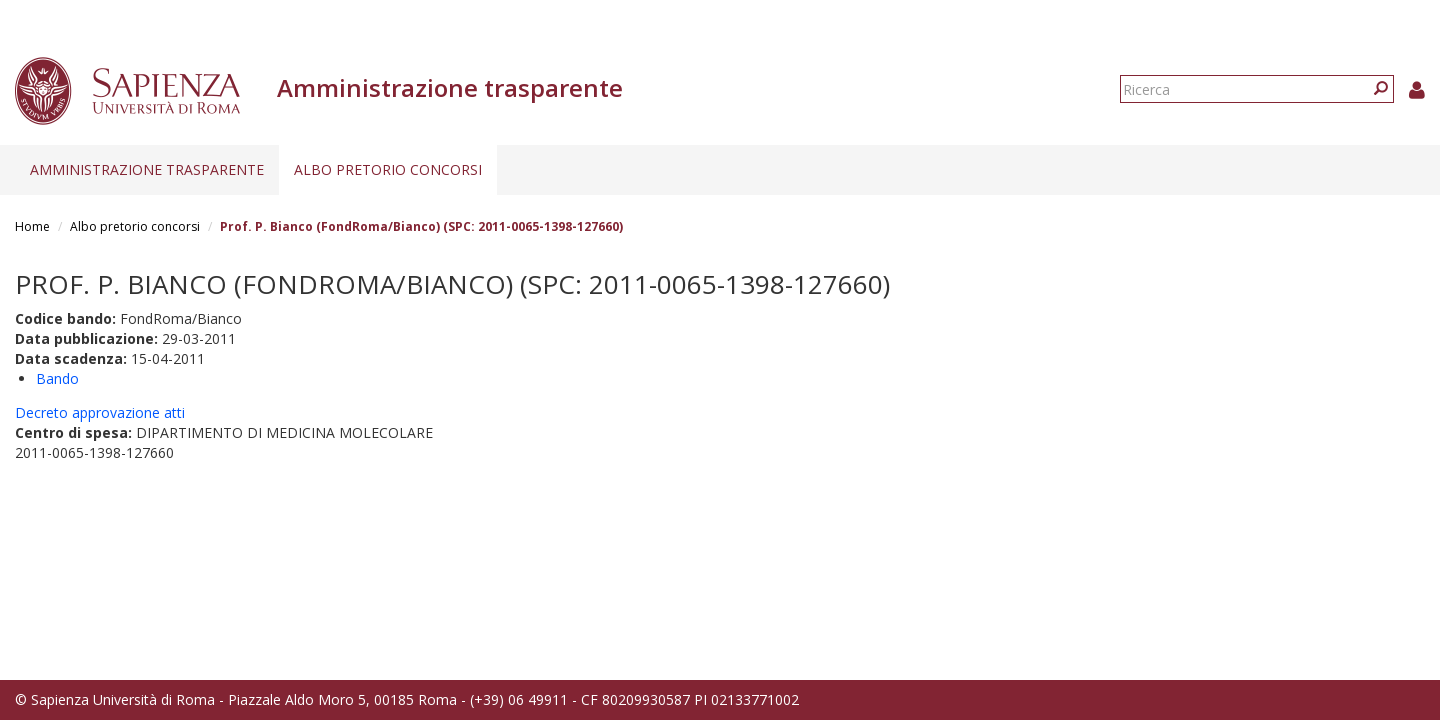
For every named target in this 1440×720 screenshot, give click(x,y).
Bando (57, 378)
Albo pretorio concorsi (388, 169)
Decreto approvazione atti (100, 412)
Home (32, 226)
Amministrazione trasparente (147, 169)
